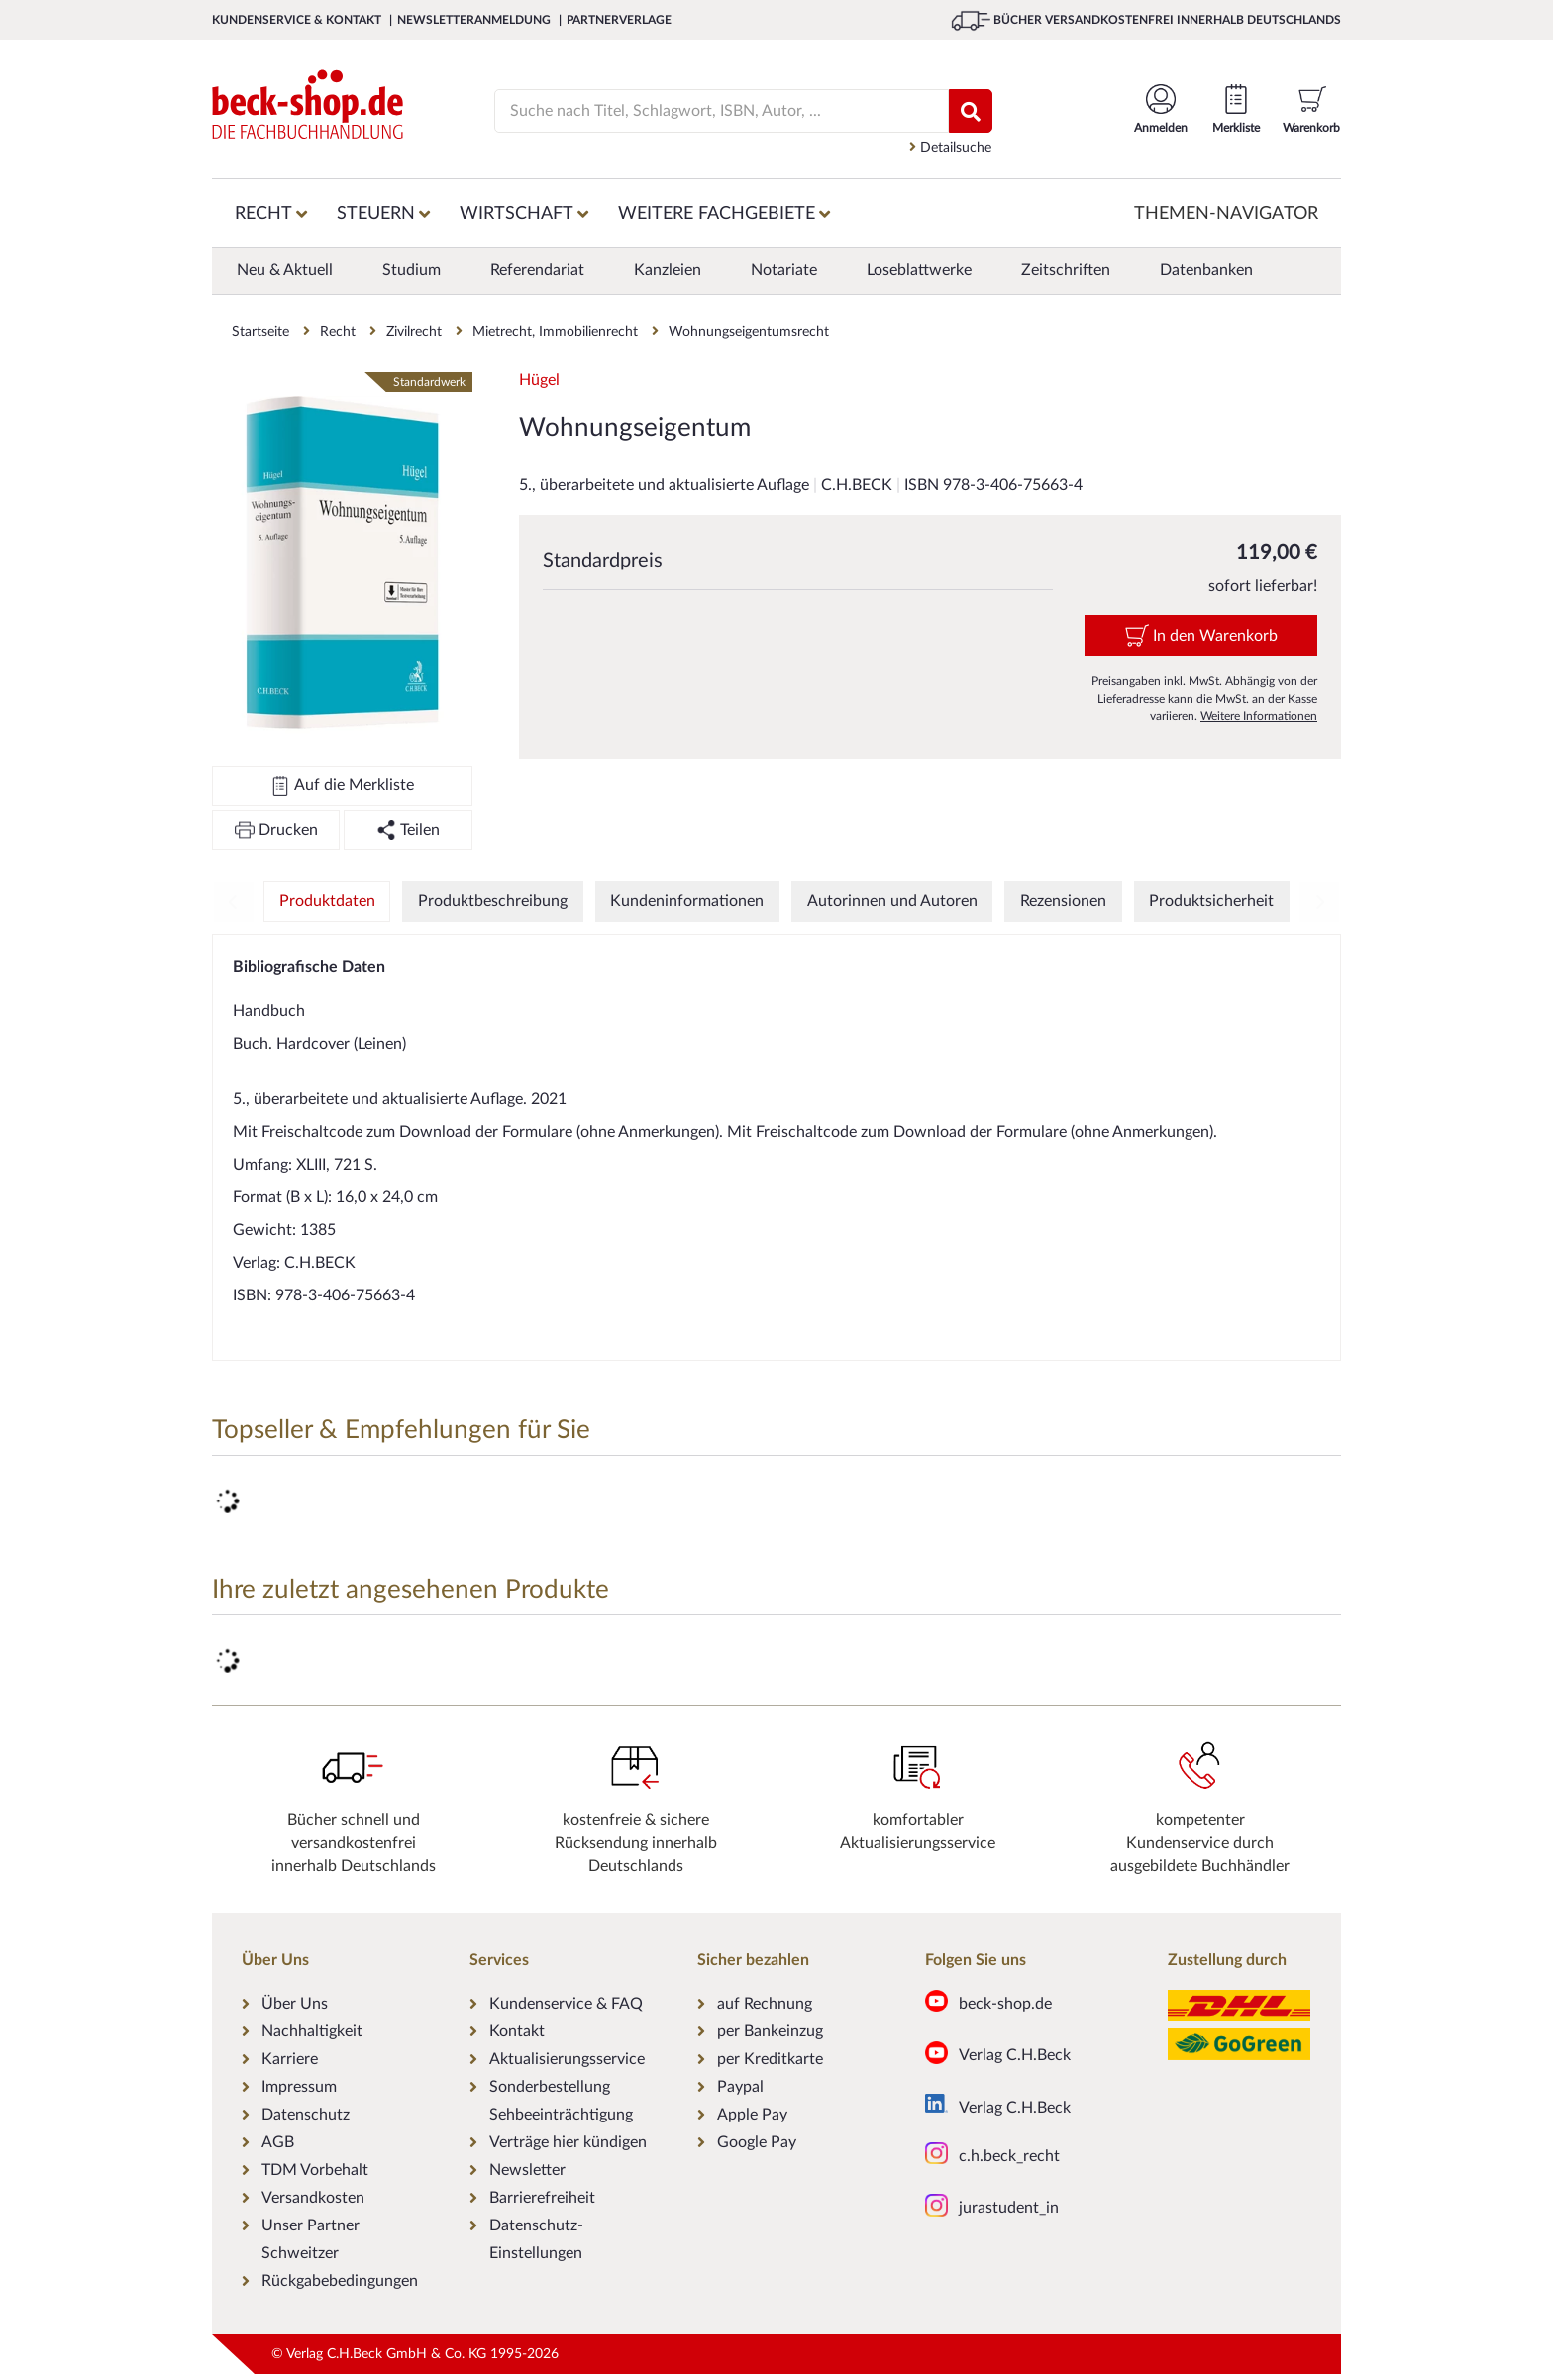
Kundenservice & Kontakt (298, 20)
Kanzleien (667, 270)
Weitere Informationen (1258, 716)
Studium (411, 270)
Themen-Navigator (1226, 214)
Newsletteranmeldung (475, 20)
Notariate (784, 270)
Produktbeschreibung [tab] (493, 901)
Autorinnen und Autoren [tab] (892, 901)
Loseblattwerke (919, 270)
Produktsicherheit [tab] (1211, 901)
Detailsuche (950, 147)
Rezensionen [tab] (1063, 901)
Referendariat (537, 270)
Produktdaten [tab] (327, 901)
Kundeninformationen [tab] (687, 901)
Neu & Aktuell (285, 270)
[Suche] (709, 111)
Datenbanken (1206, 270)
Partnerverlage (619, 20)
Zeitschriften (1065, 270)
